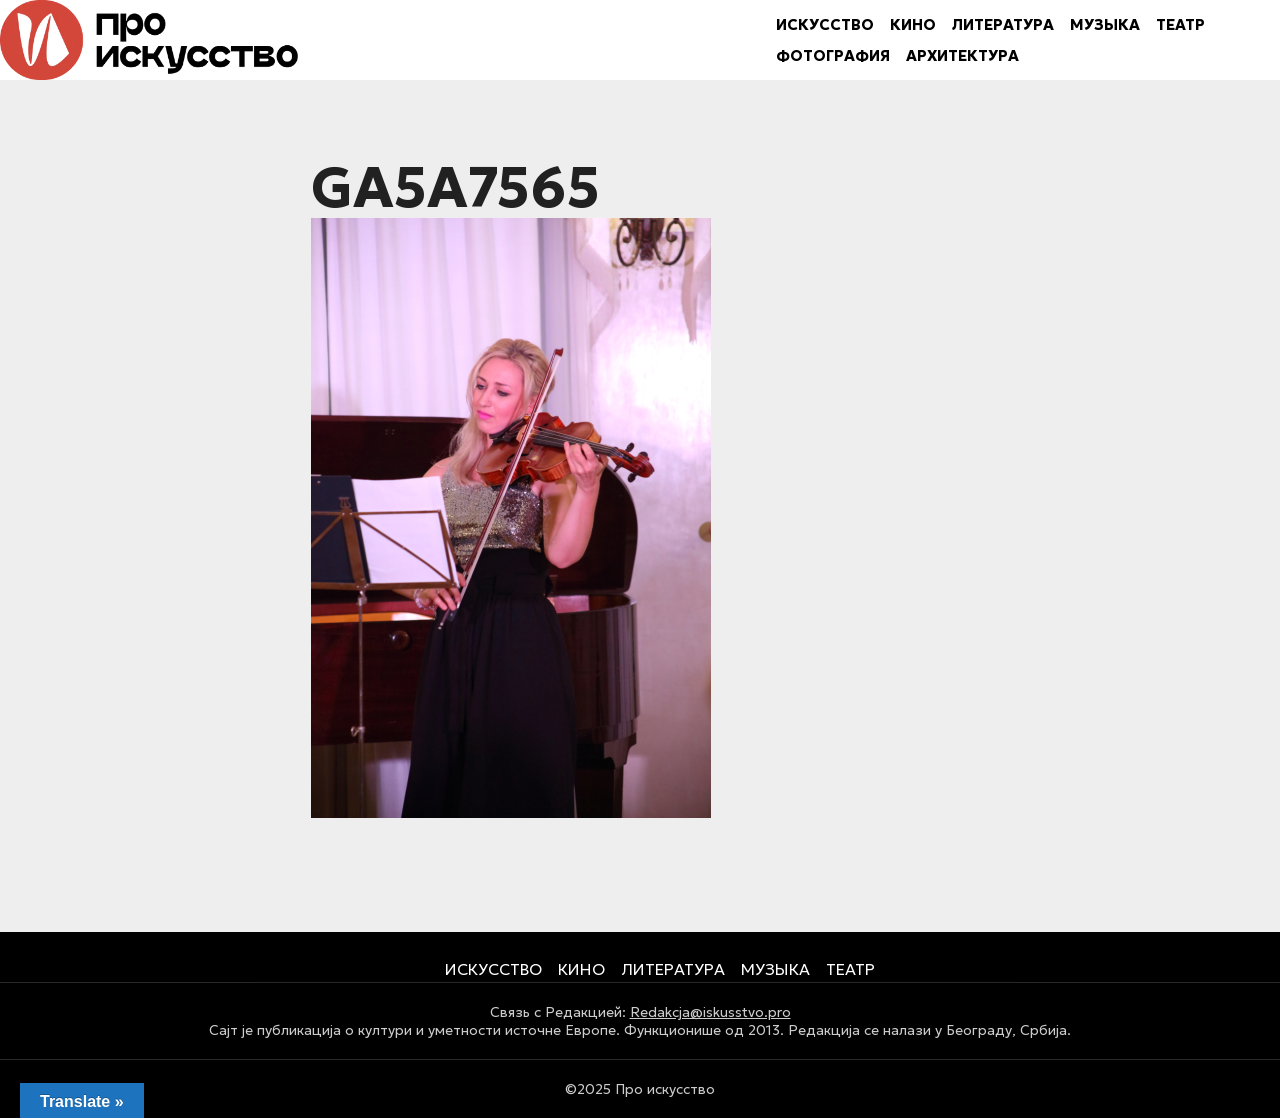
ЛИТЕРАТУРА (1003, 24)
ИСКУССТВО (825, 24)
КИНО (913, 24)
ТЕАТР (1180, 24)
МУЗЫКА (1105, 24)
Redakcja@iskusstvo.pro (710, 1012)
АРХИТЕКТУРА (962, 55)
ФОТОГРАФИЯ (833, 55)
